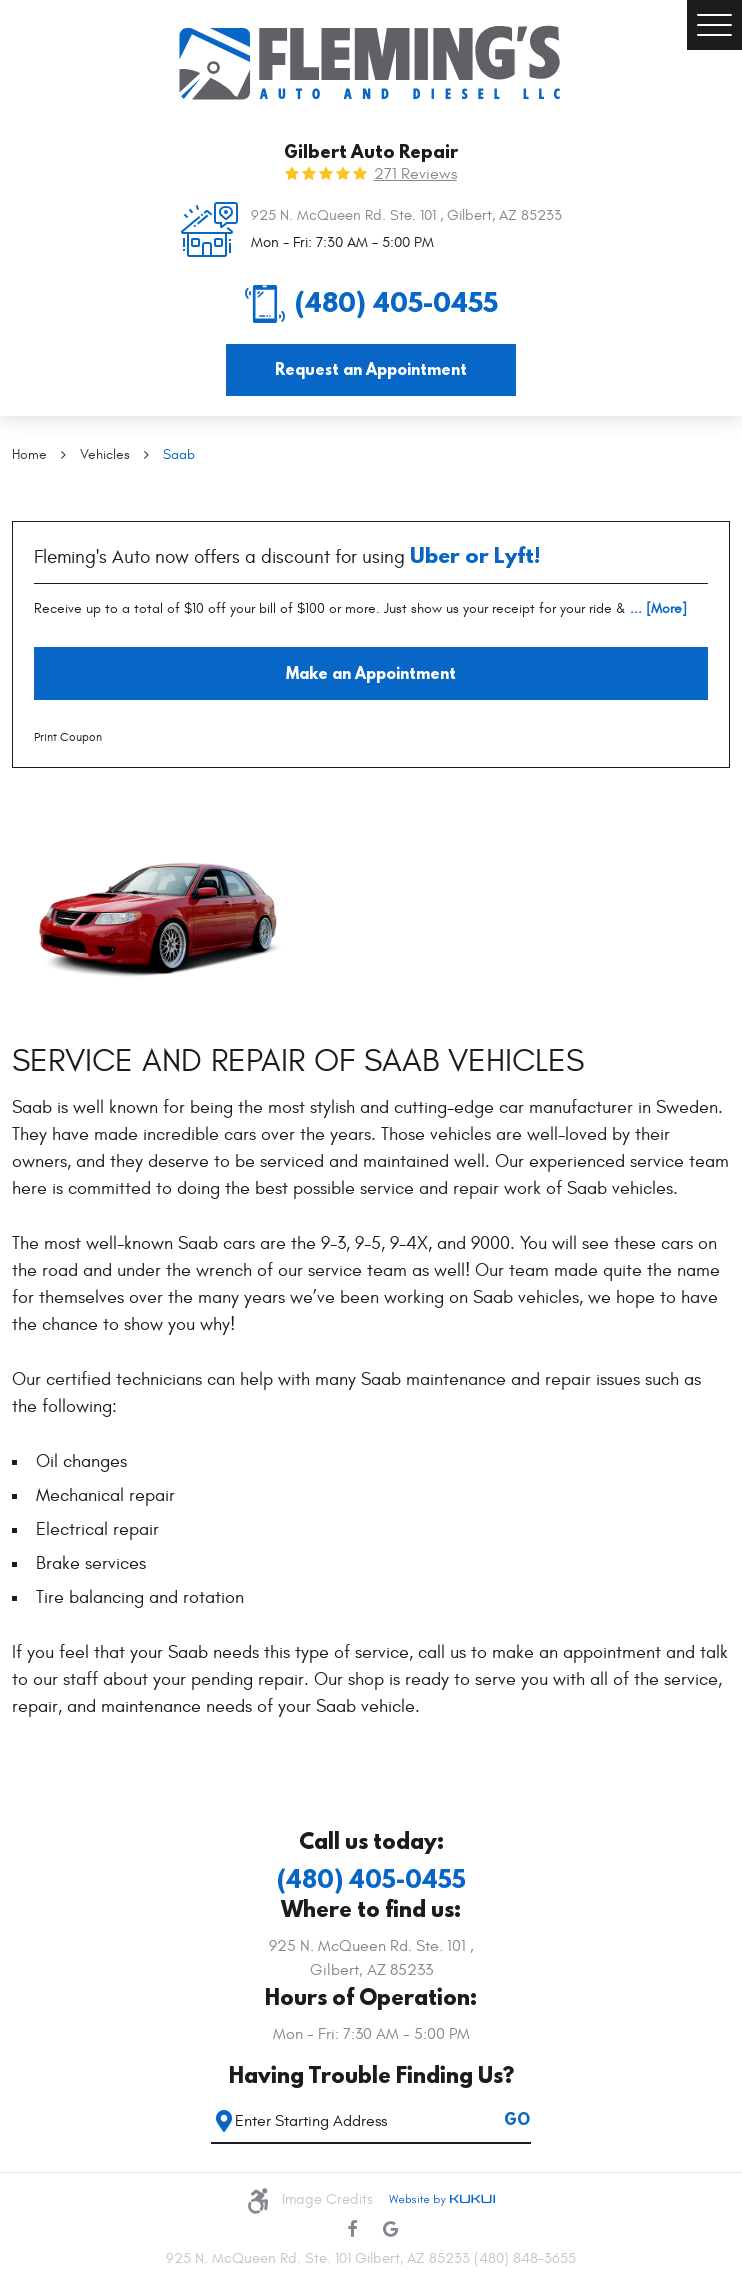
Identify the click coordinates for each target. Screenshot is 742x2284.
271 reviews (415, 174)
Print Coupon (68, 737)
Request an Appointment (371, 369)
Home (29, 454)
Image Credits (327, 2199)
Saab (179, 454)
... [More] (656, 608)
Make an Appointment (371, 673)
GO (517, 2119)
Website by (442, 2200)
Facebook (352, 2229)
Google (390, 2229)
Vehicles (105, 454)
